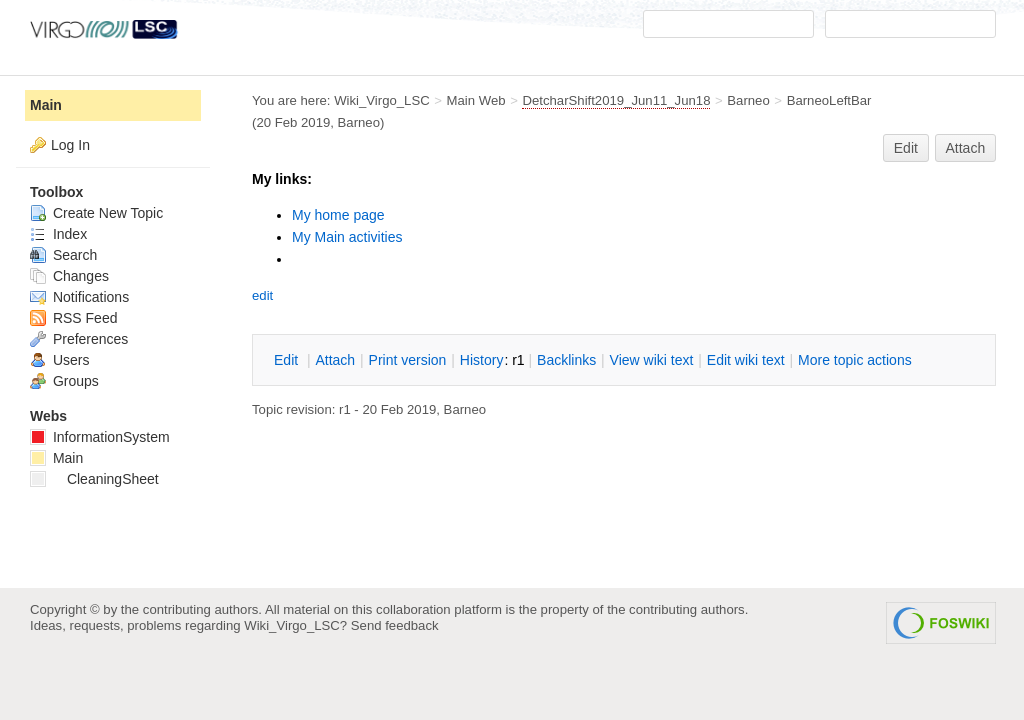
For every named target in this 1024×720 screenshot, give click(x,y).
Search (63, 255)
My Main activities (347, 237)
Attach (966, 148)
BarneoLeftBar (829, 100)
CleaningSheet (94, 479)
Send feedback (395, 625)
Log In (70, 145)
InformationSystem (100, 437)
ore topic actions (855, 360)
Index (58, 234)
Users (59, 360)
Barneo (748, 100)
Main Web (476, 100)
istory (482, 360)
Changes (69, 276)
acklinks (566, 360)
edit (262, 295)
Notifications (79, 297)
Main (46, 105)
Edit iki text (746, 360)
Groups (64, 381)
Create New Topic (96, 213)
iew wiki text (652, 360)
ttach (335, 360)
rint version (408, 360)
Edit (906, 148)
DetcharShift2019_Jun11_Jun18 (616, 100)
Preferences (79, 339)
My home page (338, 215)
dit (288, 360)
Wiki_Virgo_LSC (382, 100)
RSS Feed (73, 318)
